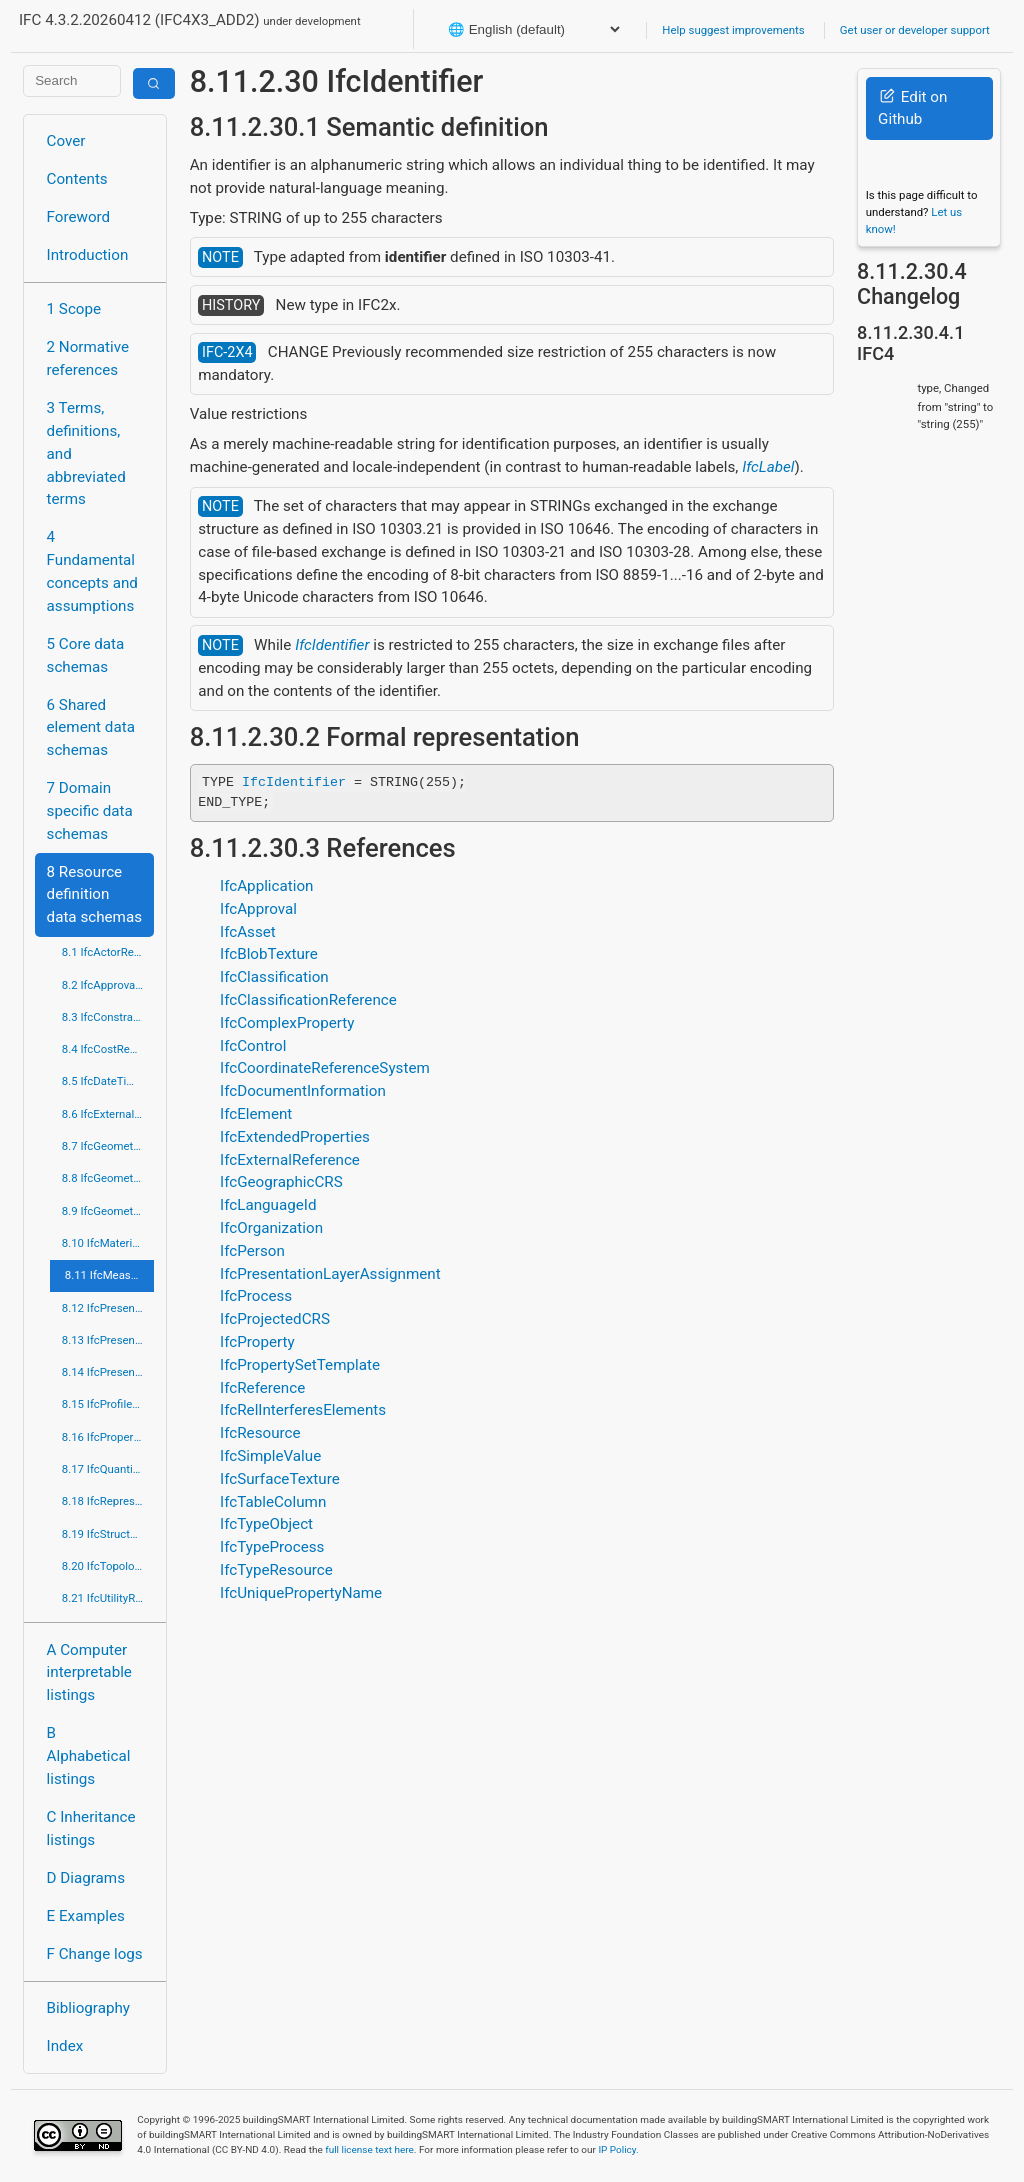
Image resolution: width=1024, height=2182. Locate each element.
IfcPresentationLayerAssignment (330, 1274)
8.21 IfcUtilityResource (108, 1598)
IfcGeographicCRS (281, 1182)
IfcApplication (266, 886)
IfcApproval (258, 909)
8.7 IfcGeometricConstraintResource (108, 1146)
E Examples (86, 1916)
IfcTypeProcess (272, 1547)
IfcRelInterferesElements (303, 1410)
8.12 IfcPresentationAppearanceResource (108, 1308)
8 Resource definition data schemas (94, 895)
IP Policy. (618, 2149)
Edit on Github (912, 108)
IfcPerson (252, 1251)
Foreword (79, 217)
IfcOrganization (271, 1228)
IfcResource (260, 1433)
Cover (66, 141)
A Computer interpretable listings (89, 1673)
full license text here (369, 2149)
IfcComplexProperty (287, 1023)
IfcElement (256, 1114)
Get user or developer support (915, 30)
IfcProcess (256, 1296)
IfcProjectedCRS (275, 1319)
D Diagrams (86, 1878)
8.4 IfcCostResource (108, 1049)
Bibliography (88, 2008)
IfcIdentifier (332, 645)
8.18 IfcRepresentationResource (108, 1501)
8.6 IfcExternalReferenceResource (108, 1114)
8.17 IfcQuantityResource (108, 1469)
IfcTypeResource (276, 1570)
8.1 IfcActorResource (108, 952)
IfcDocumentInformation (303, 1091)
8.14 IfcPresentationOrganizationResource (108, 1372)
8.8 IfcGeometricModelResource (108, 1178)
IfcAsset (248, 932)
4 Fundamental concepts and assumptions (92, 571)
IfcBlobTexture (269, 954)
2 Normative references (88, 358)
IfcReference (262, 1388)
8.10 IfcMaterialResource (108, 1243)
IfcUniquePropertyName (301, 1593)
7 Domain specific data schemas (90, 811)
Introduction (88, 255)
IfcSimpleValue (270, 1456)
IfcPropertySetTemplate (300, 1365)
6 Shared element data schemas (91, 728)
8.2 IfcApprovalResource (108, 985)
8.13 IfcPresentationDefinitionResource (108, 1340)
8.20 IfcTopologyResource (108, 1566)
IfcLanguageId (268, 1205)
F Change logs (95, 1954)
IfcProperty (257, 1342)
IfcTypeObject (266, 1524)
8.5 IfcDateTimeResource (108, 1081)
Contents (77, 179)
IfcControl (253, 1046)
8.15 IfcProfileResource (108, 1404)
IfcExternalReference (290, 1160)
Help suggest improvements (733, 30)
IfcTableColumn (273, 1502)
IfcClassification (274, 977)
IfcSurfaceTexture (280, 1479)
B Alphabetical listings (89, 1756)
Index (65, 2046)
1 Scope (74, 309)
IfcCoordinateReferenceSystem (325, 1068)
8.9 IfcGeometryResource (108, 1211)
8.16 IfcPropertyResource (108, 1437)
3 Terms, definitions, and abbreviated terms (86, 453)
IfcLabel (768, 467)
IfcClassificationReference (308, 1000)
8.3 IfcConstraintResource (108, 1017)
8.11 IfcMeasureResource (110, 1275)
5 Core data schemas (86, 655)
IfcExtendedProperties (295, 1137)
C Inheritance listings (91, 1828)
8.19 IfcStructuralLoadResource (108, 1534)
